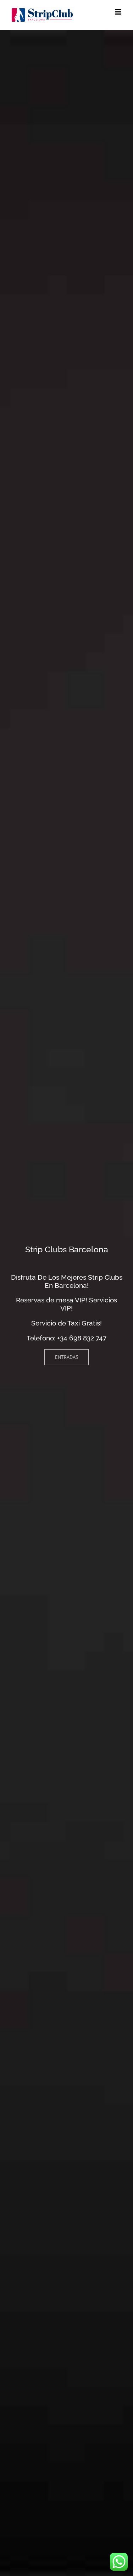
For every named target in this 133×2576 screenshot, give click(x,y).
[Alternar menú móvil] (118, 12)
